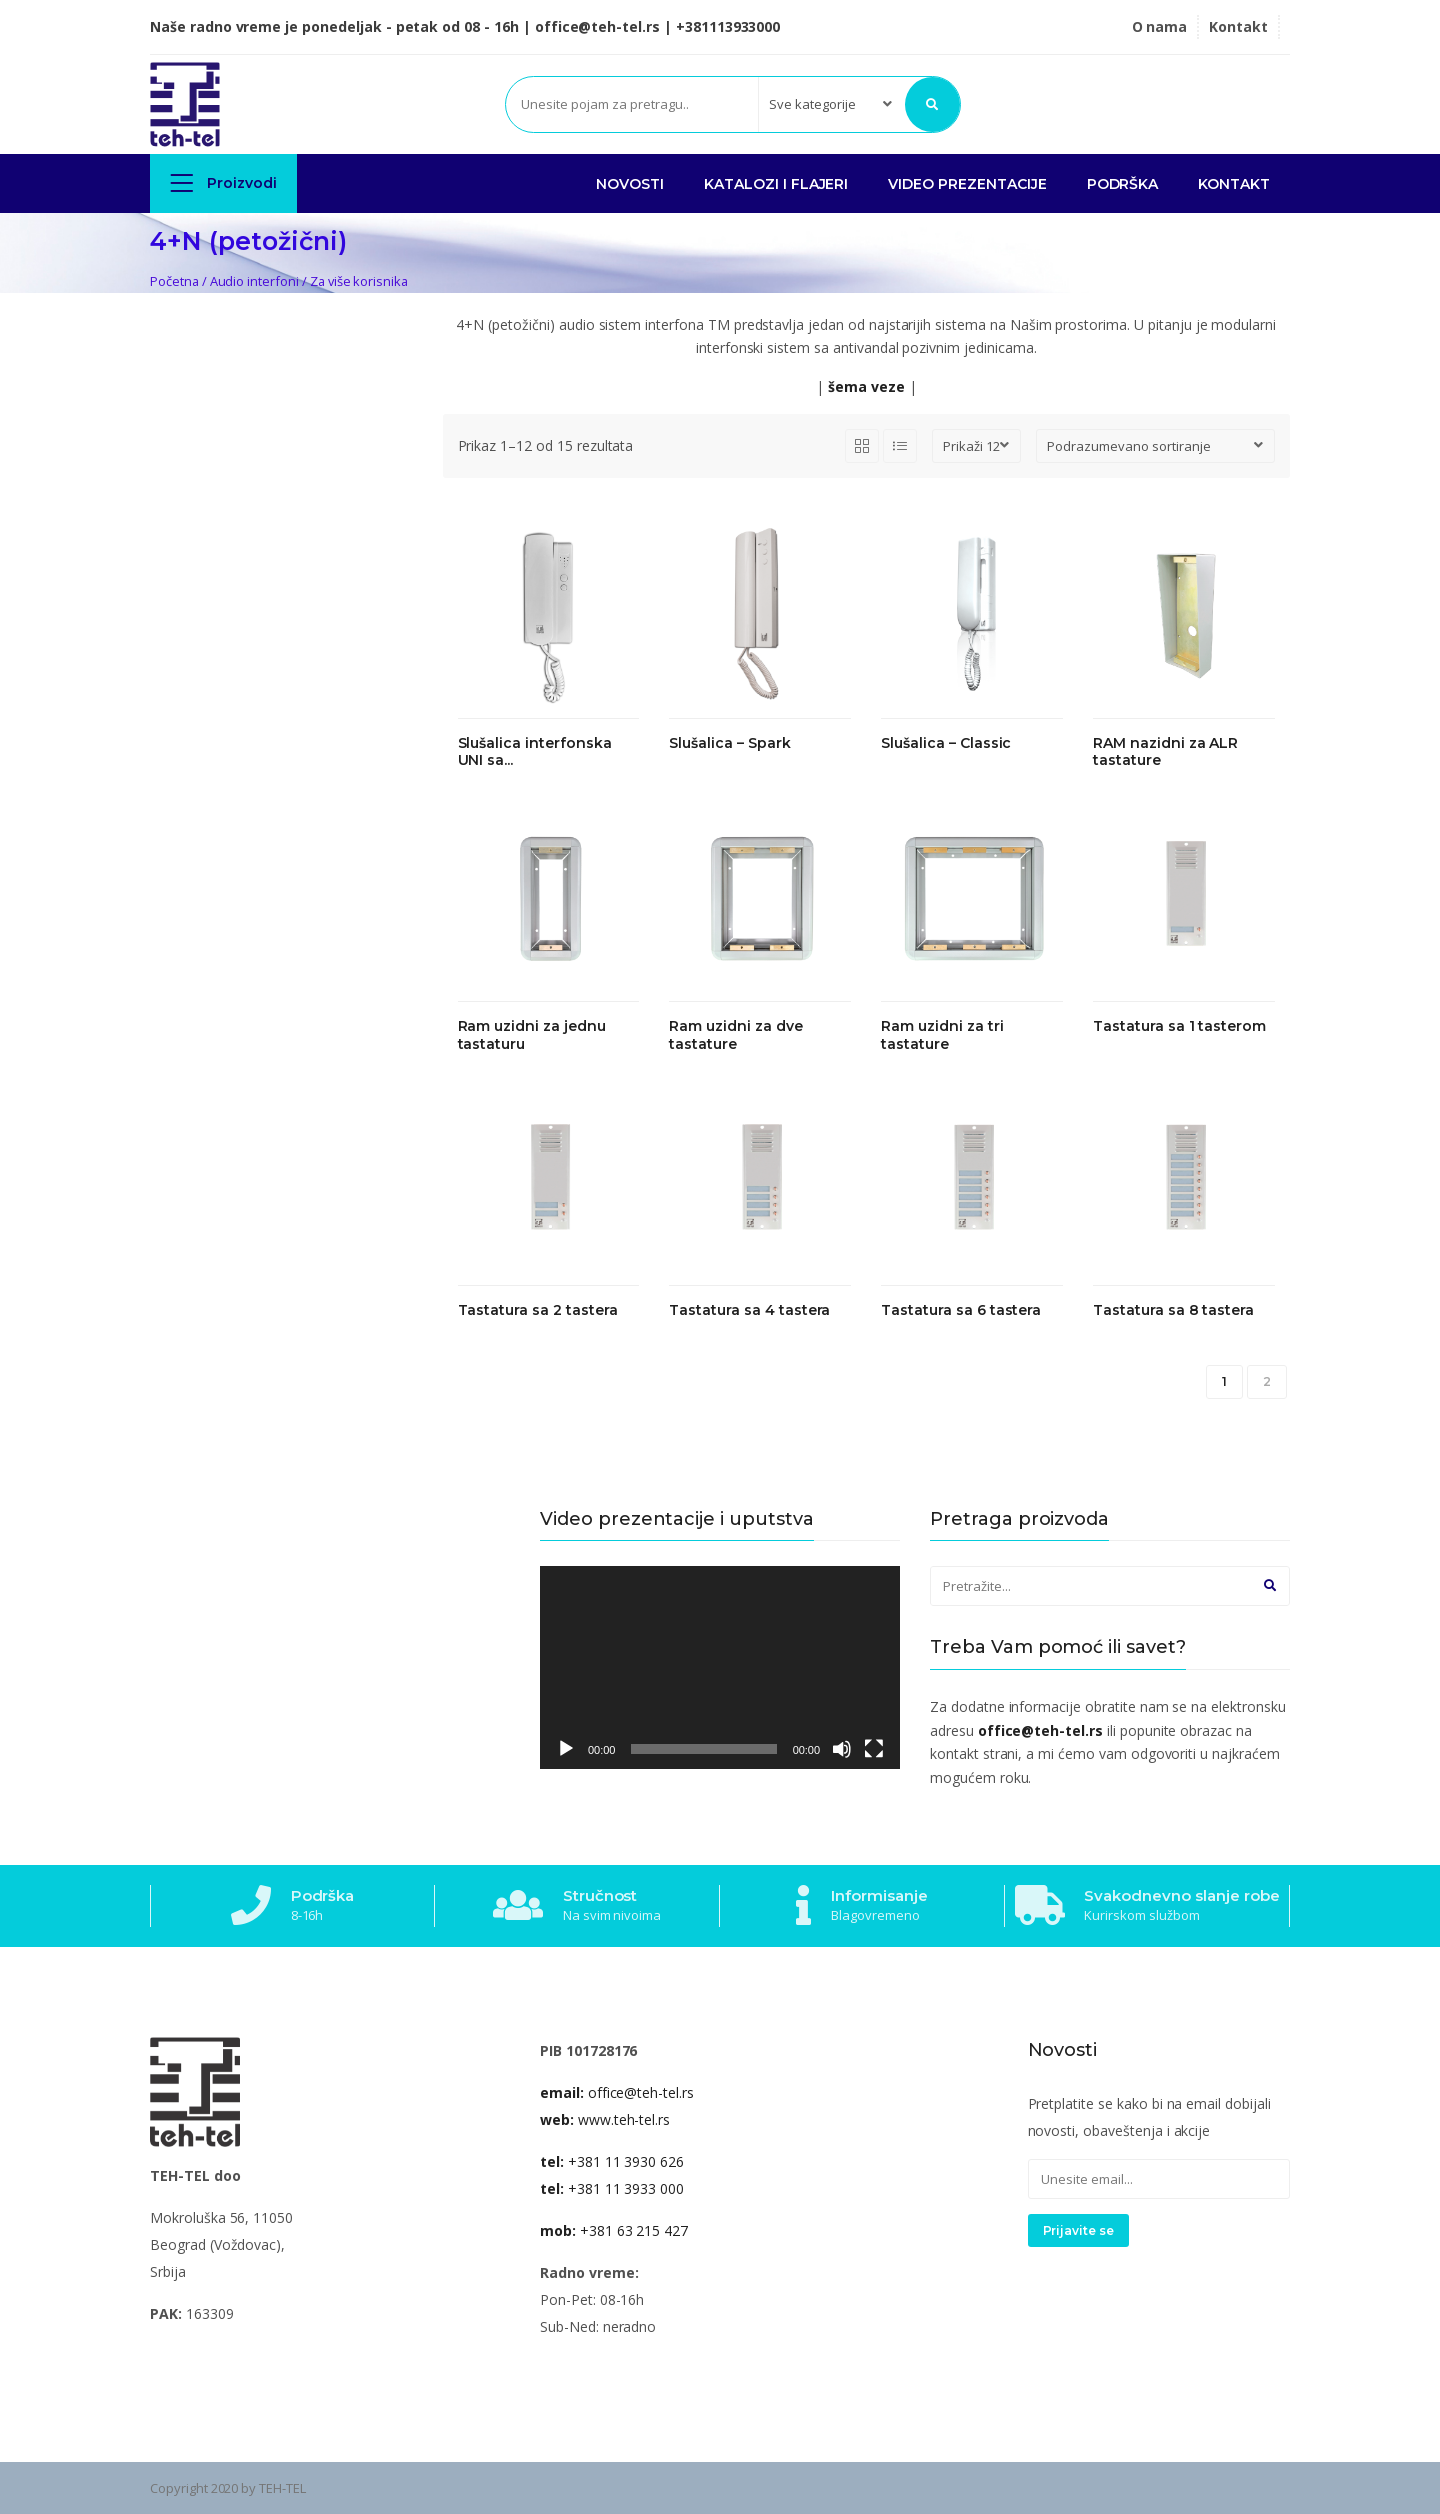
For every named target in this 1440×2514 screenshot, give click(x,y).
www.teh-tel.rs (605, 2119)
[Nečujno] (842, 1749)
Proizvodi (223, 182)
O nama (1160, 26)
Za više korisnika (359, 281)
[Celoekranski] (874, 1749)
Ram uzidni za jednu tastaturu (532, 1035)
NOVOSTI (630, 184)
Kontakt (1238, 26)
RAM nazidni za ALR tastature (1165, 752)
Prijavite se (1078, 2230)
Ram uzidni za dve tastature (735, 1035)
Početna (174, 281)
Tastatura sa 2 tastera (538, 1310)
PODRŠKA (1123, 184)
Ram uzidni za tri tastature (942, 1035)
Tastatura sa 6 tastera (961, 1310)
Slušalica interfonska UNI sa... (535, 752)
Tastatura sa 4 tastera (749, 1310)
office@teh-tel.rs (617, 2092)
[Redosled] (1155, 446)
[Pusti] (566, 1749)
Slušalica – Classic (946, 743)
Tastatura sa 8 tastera (1173, 1310)
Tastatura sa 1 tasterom (1179, 1026)
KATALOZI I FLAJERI (776, 184)
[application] (720, 1667)
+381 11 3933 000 (612, 2188)
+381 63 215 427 (614, 2230)
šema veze (866, 386)
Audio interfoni (254, 281)
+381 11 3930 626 (612, 2161)
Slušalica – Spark (729, 743)
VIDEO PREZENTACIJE (967, 184)
